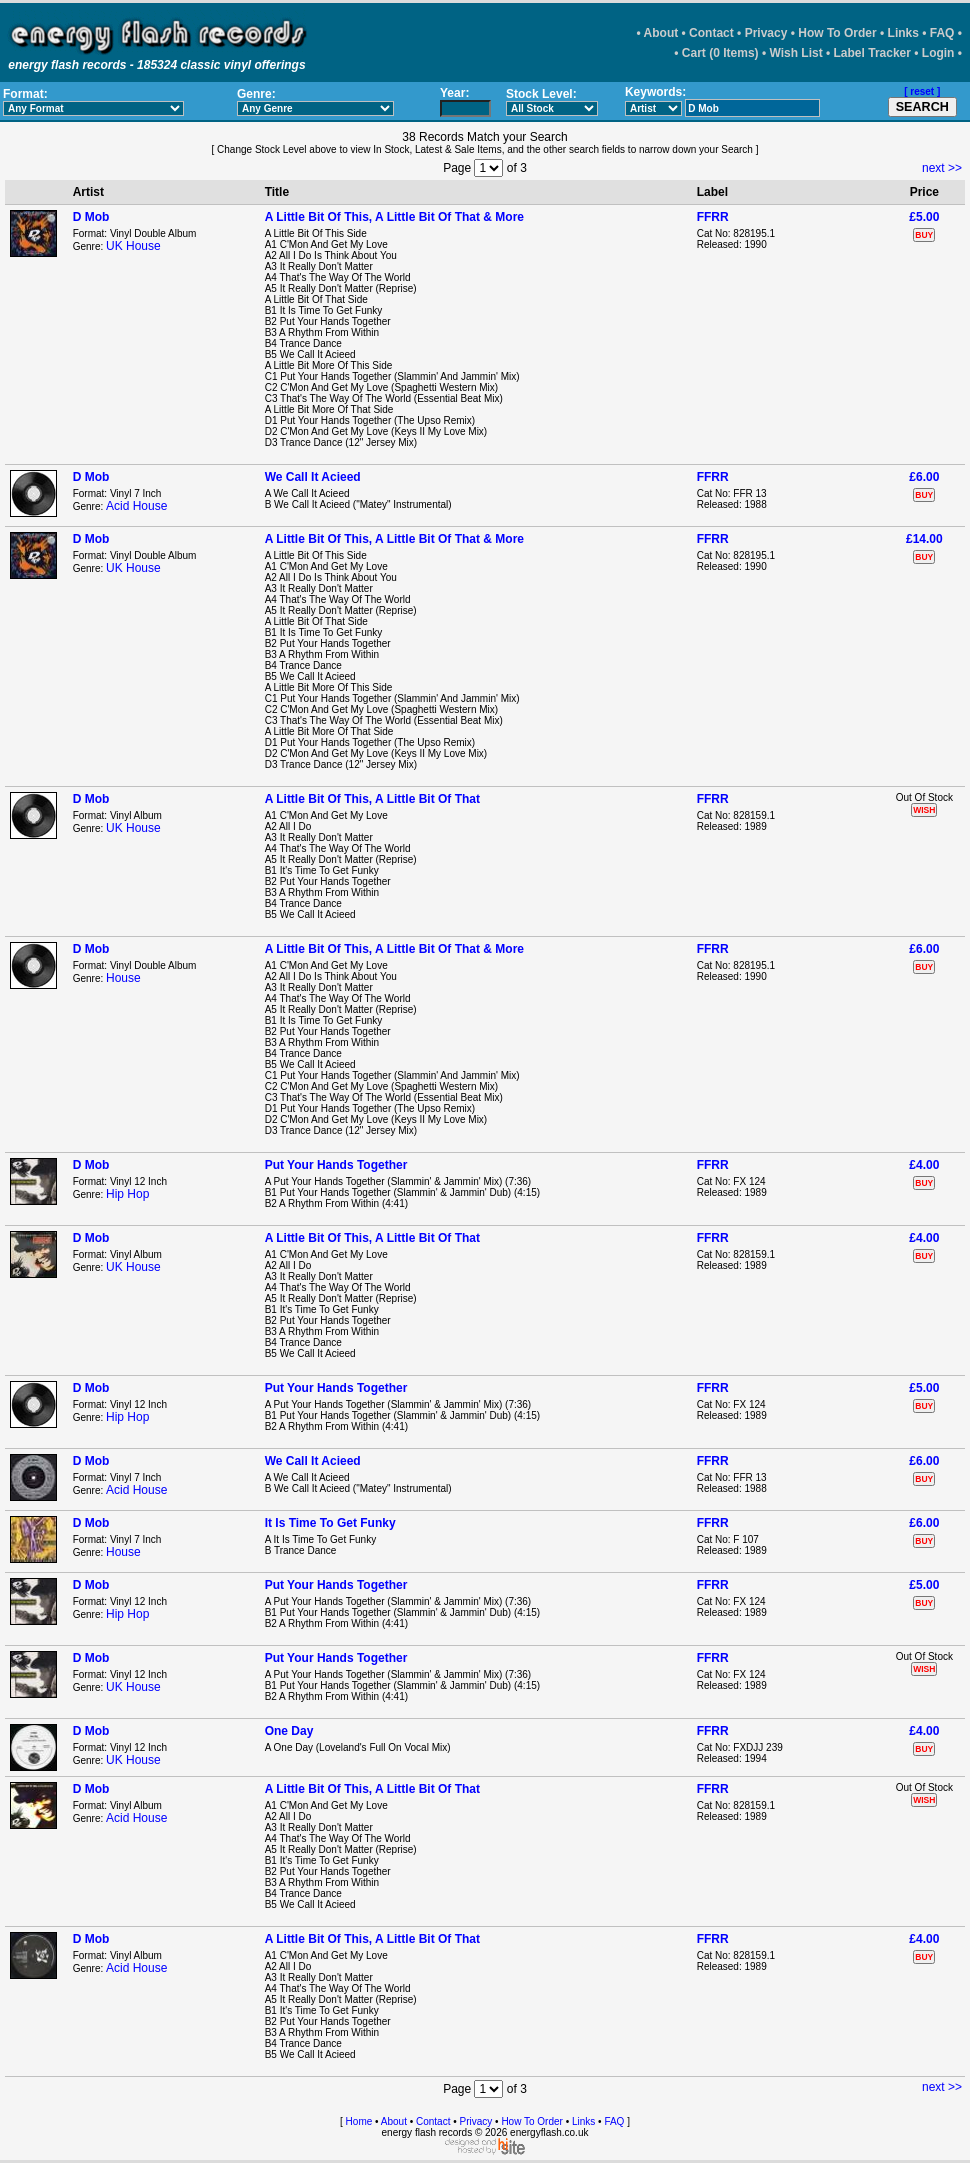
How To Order (837, 33)
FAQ (942, 33)
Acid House (136, 506)
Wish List (795, 53)
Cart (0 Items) (720, 53)
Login (938, 53)
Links (903, 33)
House (123, 978)
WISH (924, 810)
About (661, 33)
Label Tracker (872, 53)
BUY (924, 235)
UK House (133, 246)
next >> (942, 168)
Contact (711, 33)
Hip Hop (127, 1194)
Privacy (766, 33)
